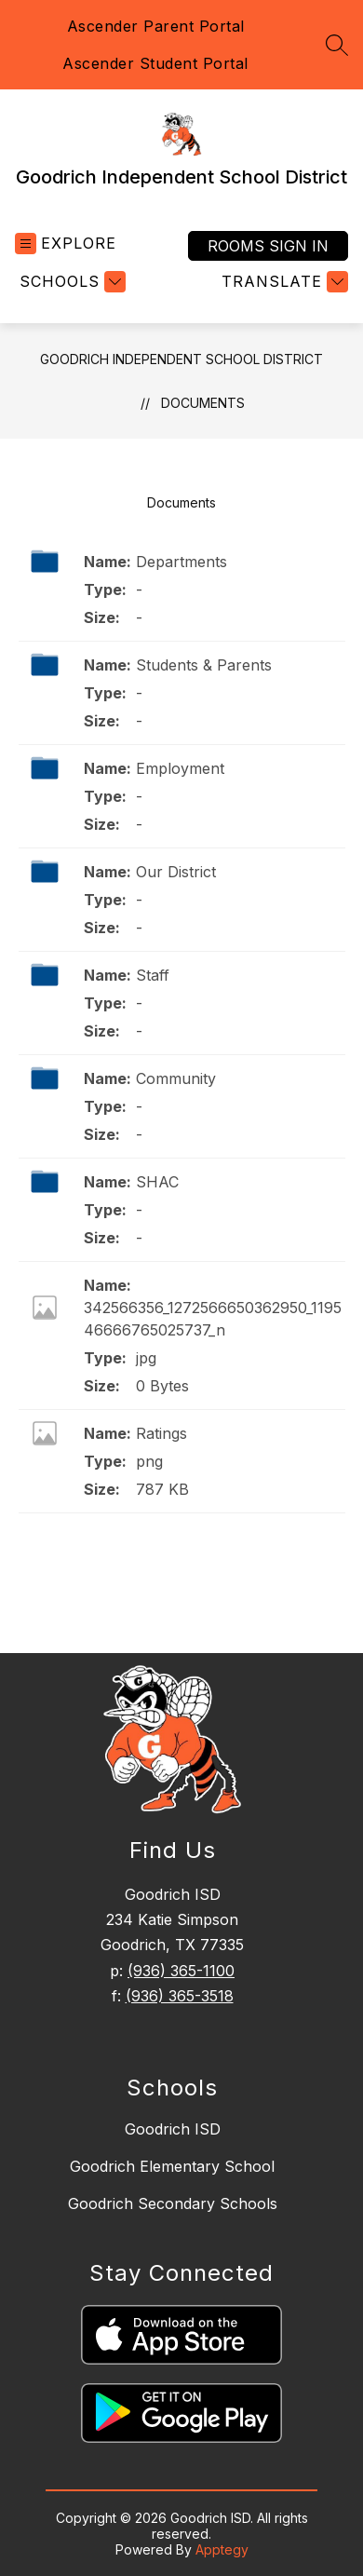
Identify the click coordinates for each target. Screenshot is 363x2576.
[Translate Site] (282, 281)
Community (176, 1078)
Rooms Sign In (268, 246)
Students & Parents (204, 665)
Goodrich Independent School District (181, 359)
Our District (176, 871)
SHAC (157, 1182)
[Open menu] (65, 243)
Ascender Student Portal (155, 63)
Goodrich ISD (173, 2129)
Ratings (161, 1433)
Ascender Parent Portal (156, 26)
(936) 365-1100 (181, 1970)
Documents (203, 403)
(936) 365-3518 (180, 1995)
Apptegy (222, 2549)
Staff (152, 975)
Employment (180, 768)
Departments (181, 561)
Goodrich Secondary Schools (172, 2203)
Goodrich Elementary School (172, 2166)
